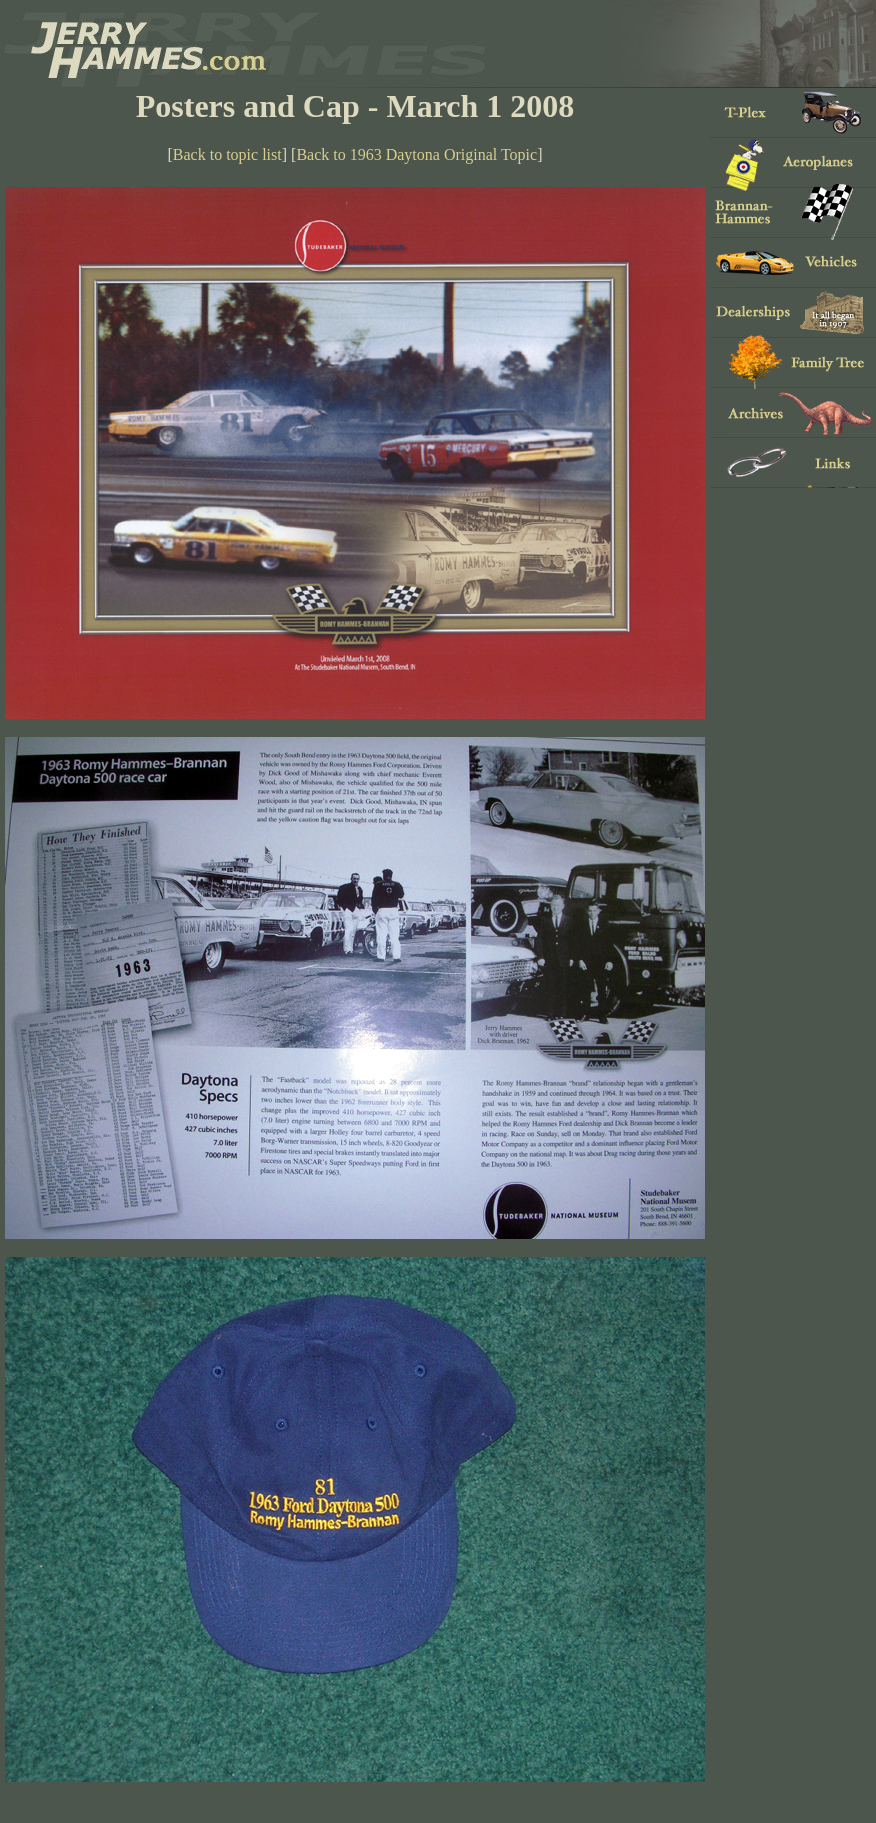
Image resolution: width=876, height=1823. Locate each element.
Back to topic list (227, 154)
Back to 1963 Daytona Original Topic (416, 154)
